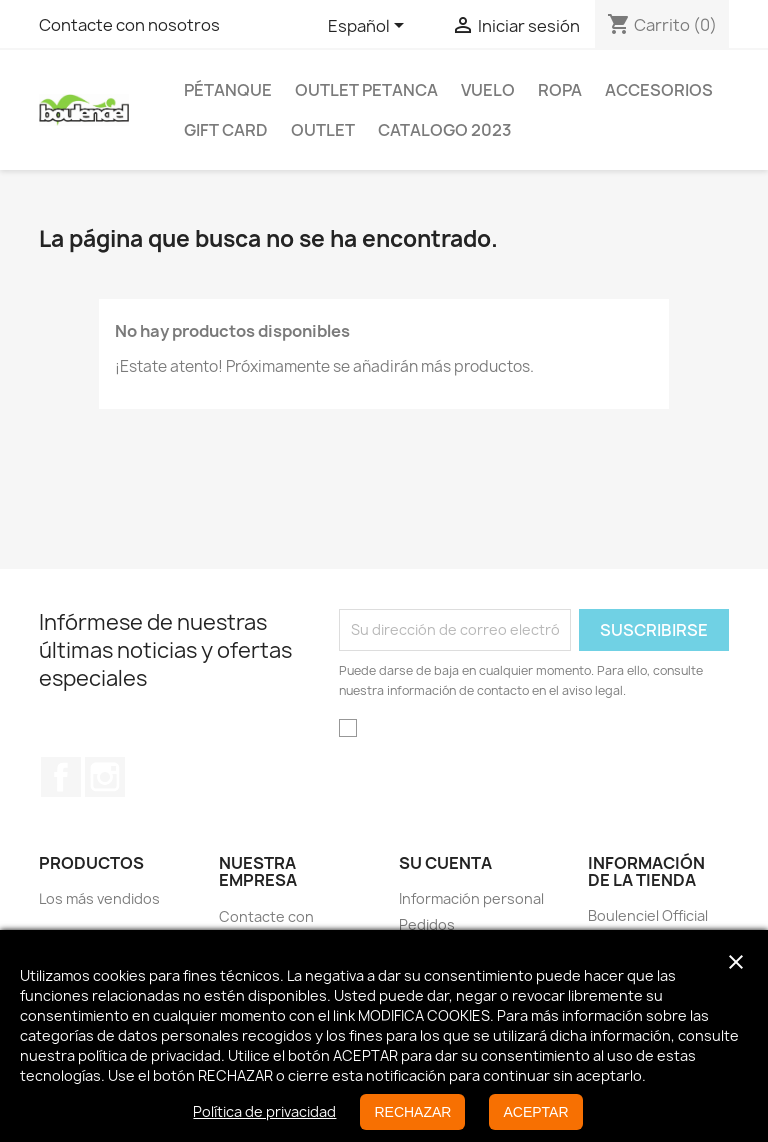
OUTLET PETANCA (366, 90)
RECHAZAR (412, 1112)
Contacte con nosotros (129, 25)
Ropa (560, 90)
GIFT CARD (226, 130)
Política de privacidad (264, 1111)
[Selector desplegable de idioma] (369, 27)
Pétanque (228, 90)
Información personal (471, 898)
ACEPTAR (535, 1112)
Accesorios (659, 90)
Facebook (61, 777)
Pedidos (427, 924)
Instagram (105, 777)
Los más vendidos (99, 898)
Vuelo (488, 90)
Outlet (323, 130)
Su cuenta (445, 863)
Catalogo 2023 (445, 130)
